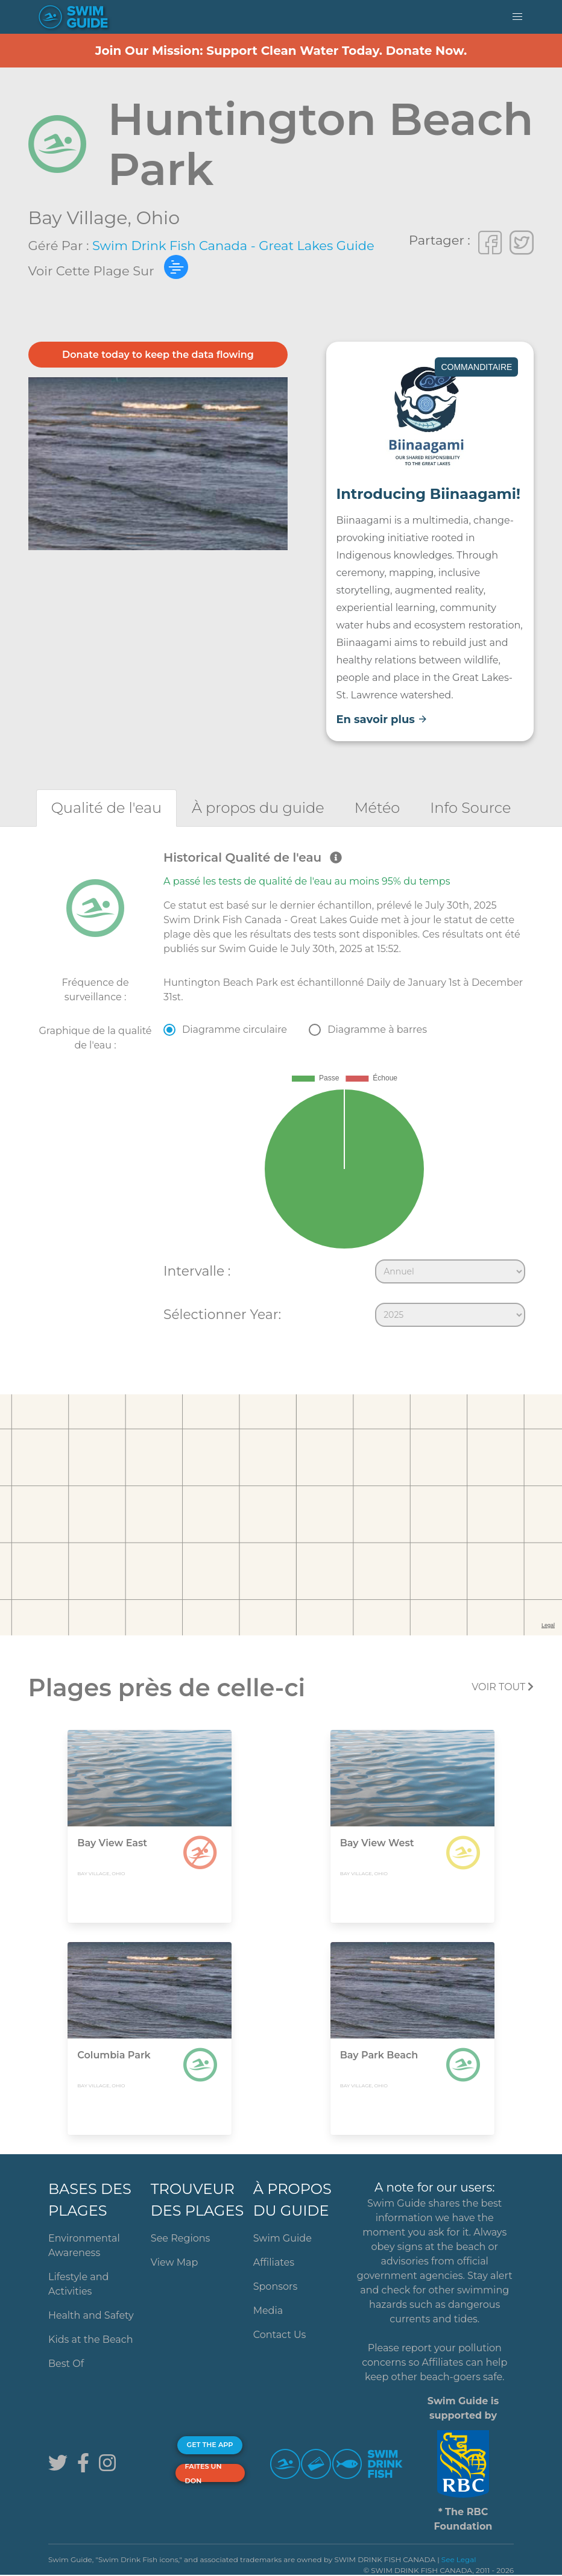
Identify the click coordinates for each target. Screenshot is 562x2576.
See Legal (458, 2559)
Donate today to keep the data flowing (158, 354)
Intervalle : (196, 1271)
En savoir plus (382, 719)
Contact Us (279, 2334)
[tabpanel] (281, 1091)
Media (268, 2310)
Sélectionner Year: (222, 1314)
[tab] (106, 807)
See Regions (180, 2238)
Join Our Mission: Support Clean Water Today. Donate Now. (281, 50)
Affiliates (273, 2262)
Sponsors (275, 2286)
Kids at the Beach (90, 2339)
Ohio (158, 218)
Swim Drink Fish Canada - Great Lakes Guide (233, 245)
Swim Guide (282, 2238)
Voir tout (503, 1687)
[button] (517, 17)
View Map (174, 2262)
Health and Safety (91, 2315)
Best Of (66, 2363)
